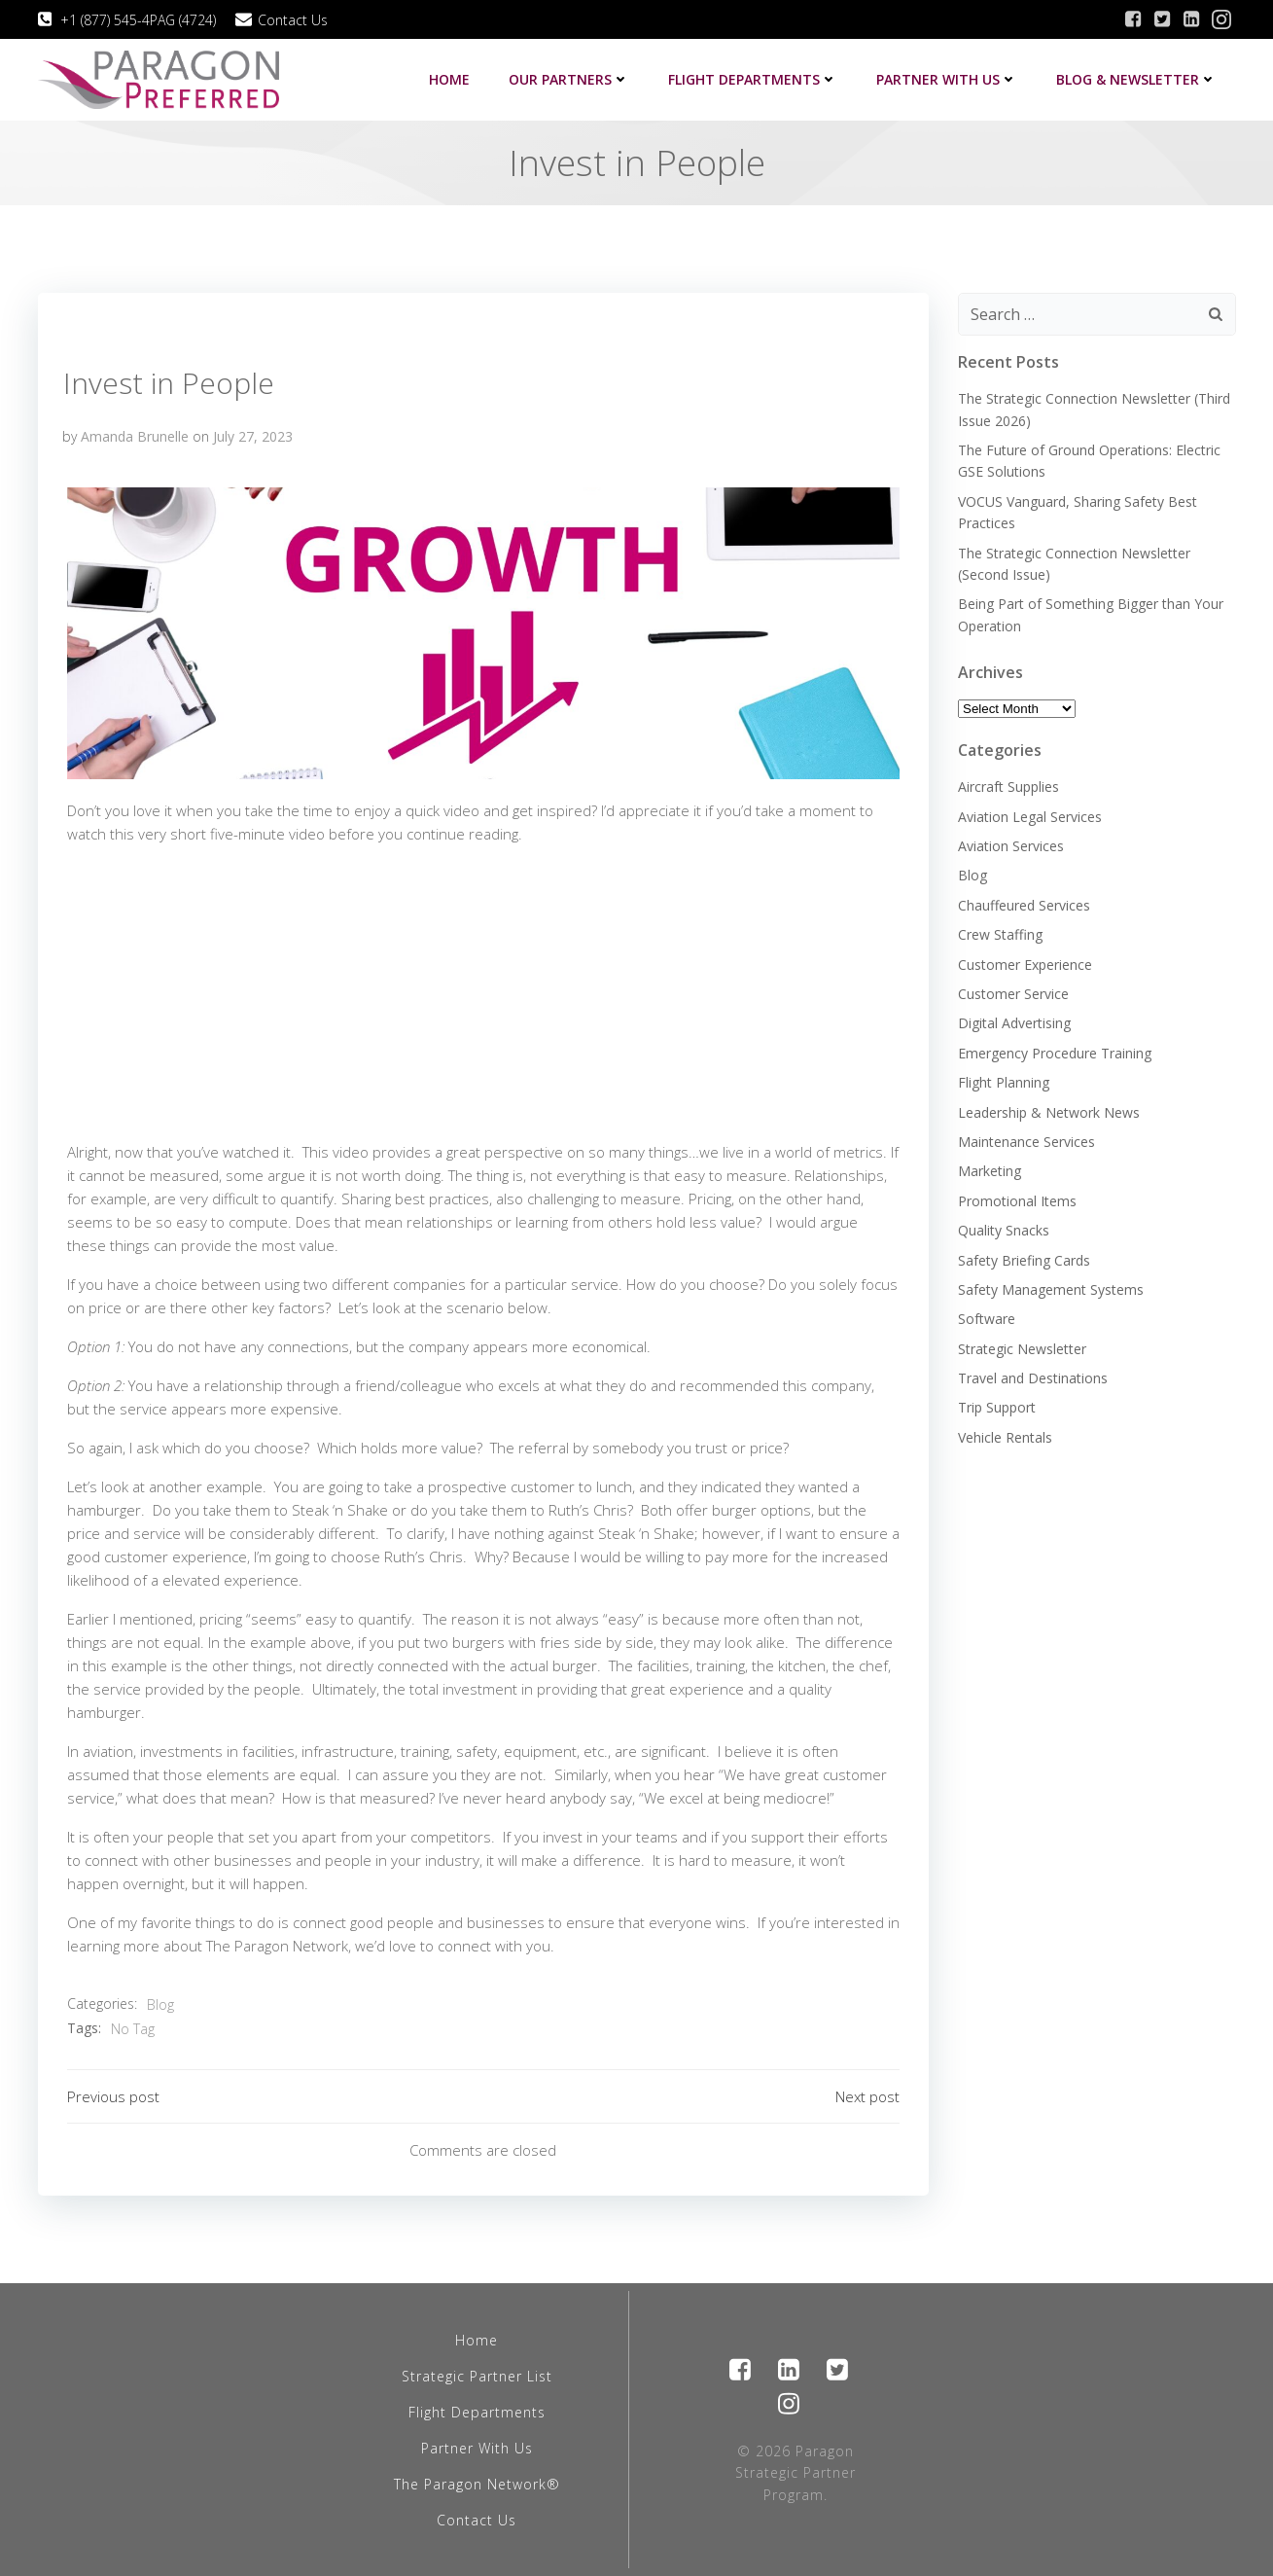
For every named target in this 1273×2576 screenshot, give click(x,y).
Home (449, 79)
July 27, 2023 (253, 436)
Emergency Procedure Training (1054, 1053)
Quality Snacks (1003, 1230)
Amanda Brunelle (135, 436)
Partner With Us (477, 2448)
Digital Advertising (1014, 1023)
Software (986, 1318)
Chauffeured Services (1024, 905)
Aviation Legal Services (1030, 816)
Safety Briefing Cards (1024, 1260)
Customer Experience (1025, 964)
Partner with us (946, 79)
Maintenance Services (1026, 1141)
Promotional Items (1017, 1201)
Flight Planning (1003, 1082)
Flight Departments (752, 79)
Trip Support (997, 1407)
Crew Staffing (1000, 934)
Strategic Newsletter (1022, 1349)
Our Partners (569, 79)
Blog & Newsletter (1136, 79)
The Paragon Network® (477, 2484)
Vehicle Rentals (1005, 1437)
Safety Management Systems (1051, 1289)
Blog (160, 2004)
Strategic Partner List (477, 2376)
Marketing (989, 1171)
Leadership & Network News (1049, 1112)
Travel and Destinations (1033, 1378)
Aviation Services (1011, 846)
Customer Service (1013, 993)
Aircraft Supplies (1008, 786)
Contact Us (476, 2520)
